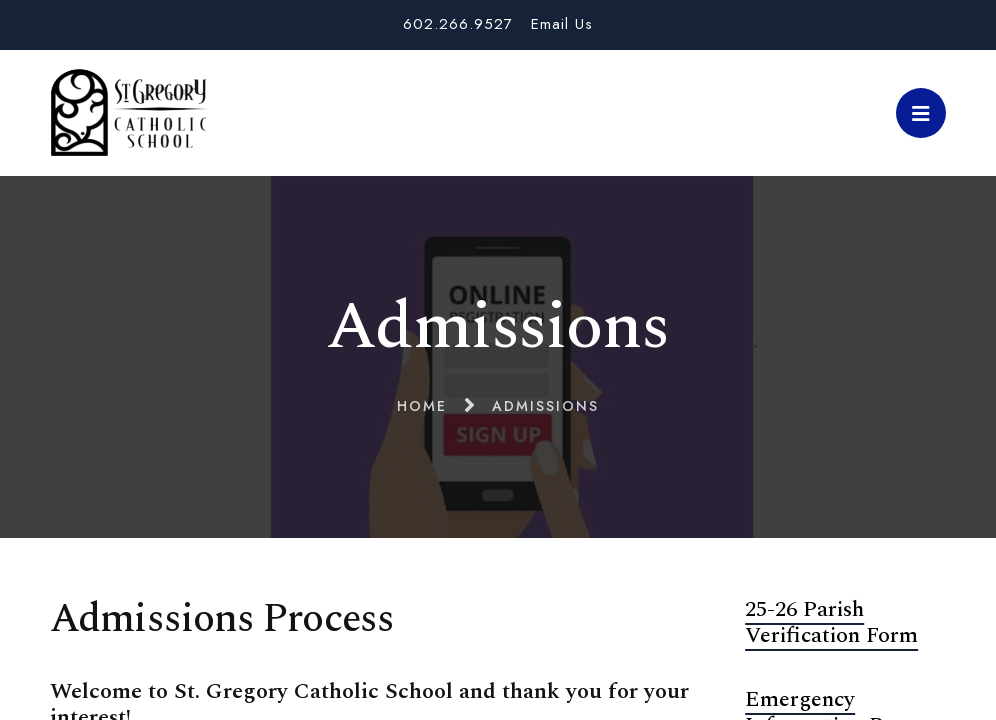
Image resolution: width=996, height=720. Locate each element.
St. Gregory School (129, 113)
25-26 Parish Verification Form (831, 622)
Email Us (562, 24)
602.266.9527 (458, 24)
